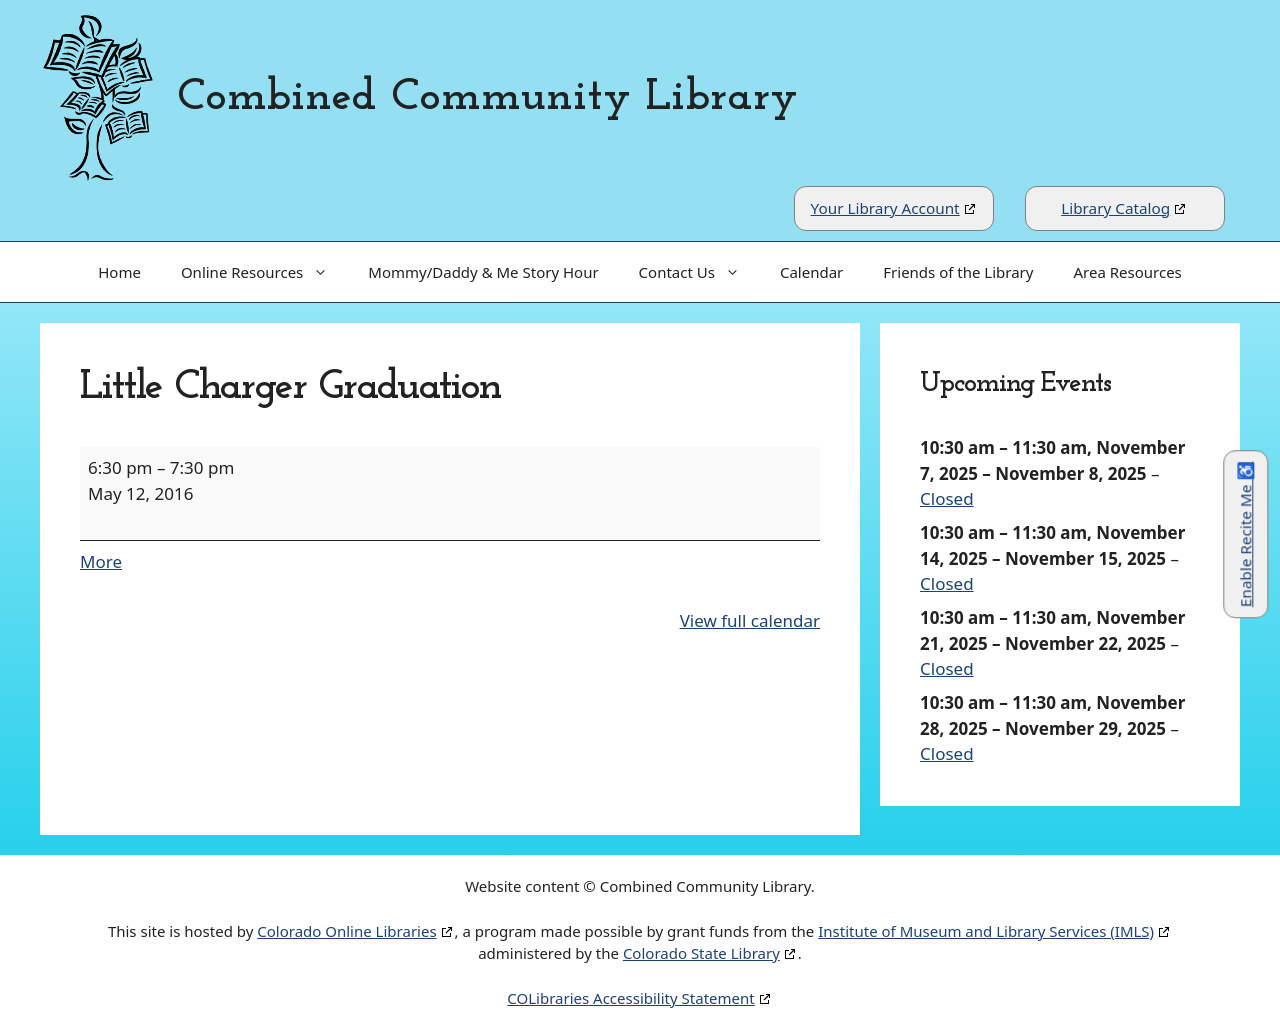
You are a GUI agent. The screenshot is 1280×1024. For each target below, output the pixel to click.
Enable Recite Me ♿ (1246, 535)
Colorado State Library (701, 953)
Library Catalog (1115, 208)
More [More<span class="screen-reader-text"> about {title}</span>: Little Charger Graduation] (101, 561)
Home (119, 272)
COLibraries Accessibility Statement (630, 998)
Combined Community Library (487, 97)
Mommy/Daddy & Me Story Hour (483, 272)
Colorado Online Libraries (346, 931)
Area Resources (1127, 272)
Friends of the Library (958, 272)
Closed (947, 498)
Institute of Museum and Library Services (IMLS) (986, 931)
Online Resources (264, 272)
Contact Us (699, 272)
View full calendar (750, 620)
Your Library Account (885, 208)
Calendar (811, 272)
